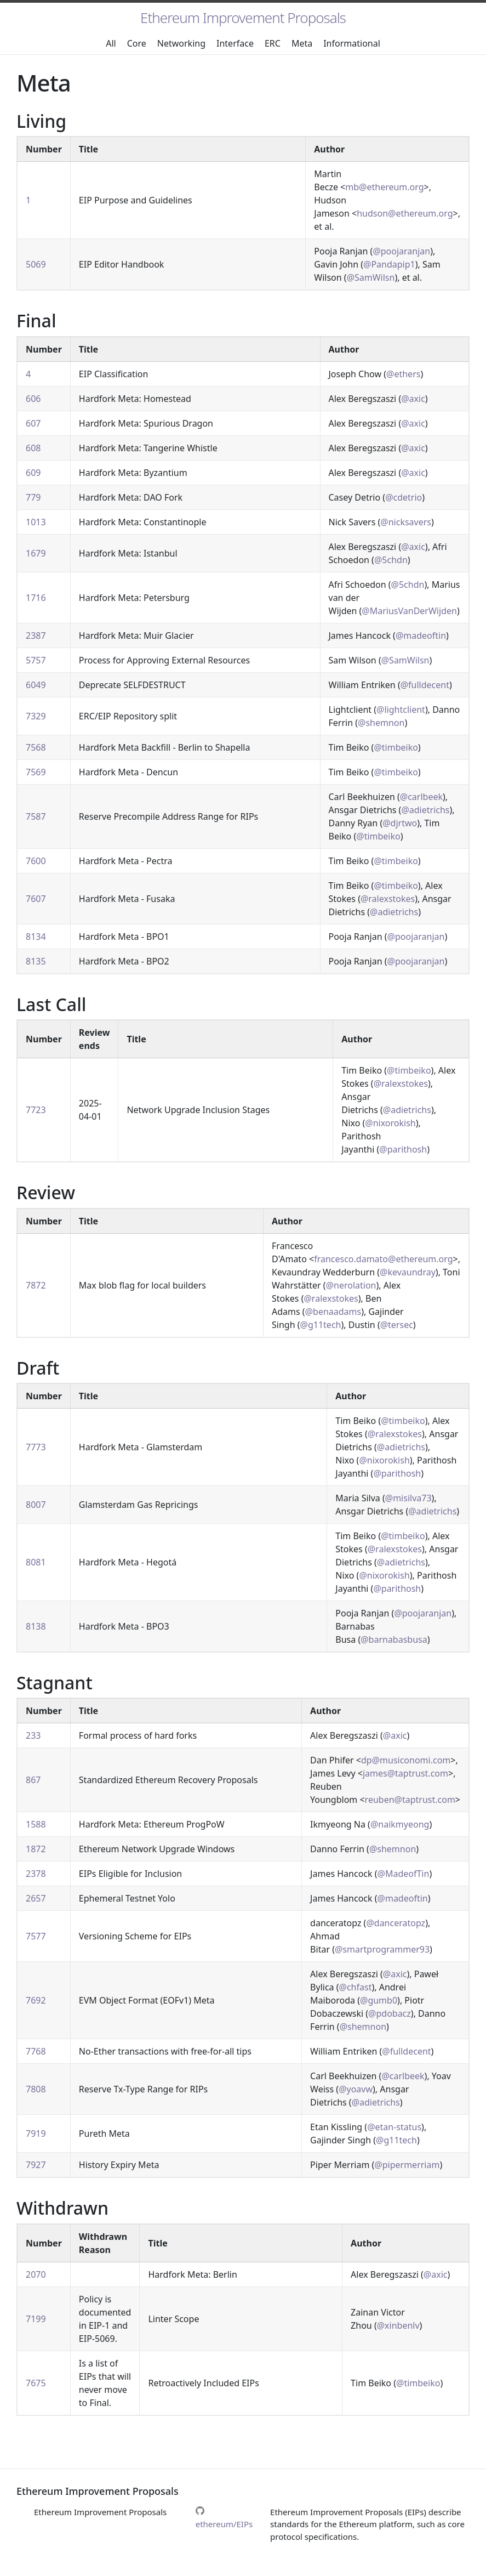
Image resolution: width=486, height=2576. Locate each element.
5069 (36, 264)
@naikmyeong (399, 1824)
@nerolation (351, 1285)
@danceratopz (395, 1923)
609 (33, 473)
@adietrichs (425, 810)
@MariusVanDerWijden (409, 611)
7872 (36, 1285)
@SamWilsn (371, 277)
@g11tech (320, 1325)
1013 (36, 522)
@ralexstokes (388, 899)
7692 (36, 2000)
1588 (36, 1824)
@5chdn (391, 560)
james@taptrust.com (405, 1773)
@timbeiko (396, 747)
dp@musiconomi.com (405, 1760)
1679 (36, 553)
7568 (36, 747)
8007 (36, 1505)
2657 (36, 1898)
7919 (36, 2133)
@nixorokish (390, 1123)
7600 (36, 861)
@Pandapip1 (389, 264)
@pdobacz (389, 2013)
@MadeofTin (404, 1874)
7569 (36, 772)
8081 (36, 1562)
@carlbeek (421, 797)
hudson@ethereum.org (405, 213)
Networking (181, 43)
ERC (273, 43)
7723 (36, 1110)
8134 (36, 936)
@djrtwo (399, 823)
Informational (351, 43)
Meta (301, 43)
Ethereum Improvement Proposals (243, 17)
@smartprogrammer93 (382, 1949)
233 (33, 1735)
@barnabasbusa (394, 1639)
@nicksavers (405, 522)
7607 (36, 899)
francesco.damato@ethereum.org (383, 1259)
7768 (36, 2051)
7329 (36, 716)
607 (33, 423)
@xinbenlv (398, 2325)
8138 (36, 1626)
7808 (36, 2089)
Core (136, 43)
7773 (36, 1447)
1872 (36, 1849)
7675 (36, 2383)
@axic (413, 399)
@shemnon (381, 723)
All (111, 43)
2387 (36, 635)
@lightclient (400, 709)
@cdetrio (403, 497)
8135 (36, 961)
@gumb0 (378, 2000)
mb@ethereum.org (384, 187)
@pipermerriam (406, 2165)
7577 (36, 1936)
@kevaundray (408, 1272)
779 (33, 497)
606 (33, 399)
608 (33, 448)
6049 (36, 685)
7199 (36, 2319)
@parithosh (403, 1149)
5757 (36, 660)
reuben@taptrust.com (410, 1800)
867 (33, 1780)
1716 (36, 598)
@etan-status (394, 2127)
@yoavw (356, 2089)
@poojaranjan (401, 251)
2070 (36, 2274)
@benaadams (333, 1312)
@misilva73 (408, 1498)
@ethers (403, 374)
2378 (36, 1874)
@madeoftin (421, 635)
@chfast (355, 1987)
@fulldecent (425, 685)
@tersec (396, 1325)
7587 (36, 816)
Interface (235, 43)
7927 (36, 2165)
